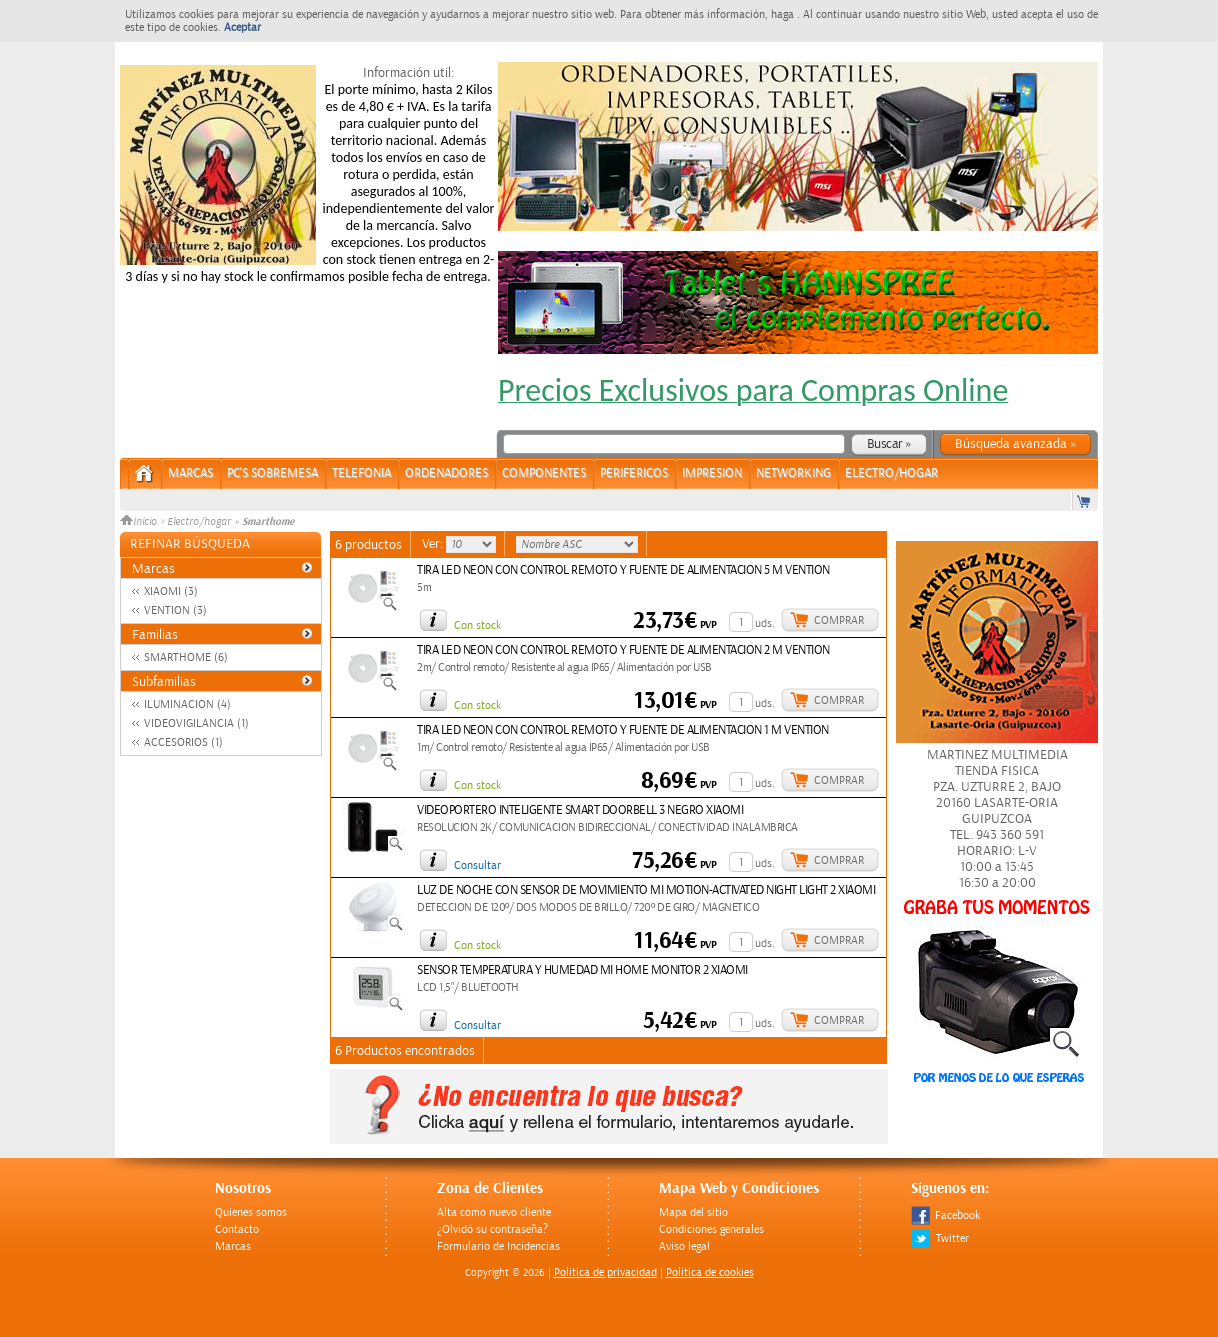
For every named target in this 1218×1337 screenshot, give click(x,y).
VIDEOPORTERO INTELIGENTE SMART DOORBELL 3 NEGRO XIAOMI (580, 810)
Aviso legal (684, 1246)
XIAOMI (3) (171, 591)
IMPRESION (712, 473)
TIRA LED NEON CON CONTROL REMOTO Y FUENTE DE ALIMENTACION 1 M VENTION (623, 730)
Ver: (434, 544)
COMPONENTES (544, 473)
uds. (765, 623)
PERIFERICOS (634, 473)
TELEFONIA (361, 473)
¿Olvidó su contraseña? (492, 1229)
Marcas (190, 473)
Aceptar (242, 27)
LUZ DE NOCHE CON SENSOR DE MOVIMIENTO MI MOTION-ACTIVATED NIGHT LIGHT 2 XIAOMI (646, 890)
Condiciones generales (711, 1229)
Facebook (945, 1215)
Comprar (839, 620)
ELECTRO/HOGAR (891, 473)
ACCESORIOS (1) (183, 742)
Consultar (477, 865)
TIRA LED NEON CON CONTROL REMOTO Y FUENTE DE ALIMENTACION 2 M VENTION (623, 650)
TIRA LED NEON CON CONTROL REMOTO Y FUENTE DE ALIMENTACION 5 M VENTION (623, 570)
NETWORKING (793, 473)
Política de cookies (710, 1272)
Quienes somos (251, 1212)
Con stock (477, 625)
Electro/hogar (199, 522)
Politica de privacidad (605, 1272)
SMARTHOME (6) (186, 657)
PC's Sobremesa (272, 473)
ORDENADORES (446, 473)
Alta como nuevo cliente (494, 1212)
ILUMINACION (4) (187, 704)
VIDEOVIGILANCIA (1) (196, 723)
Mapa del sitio (693, 1212)
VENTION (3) (175, 610)
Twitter (940, 1238)
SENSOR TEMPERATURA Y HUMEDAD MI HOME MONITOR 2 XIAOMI (582, 970)
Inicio (140, 522)
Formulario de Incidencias (498, 1246)
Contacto (237, 1229)
